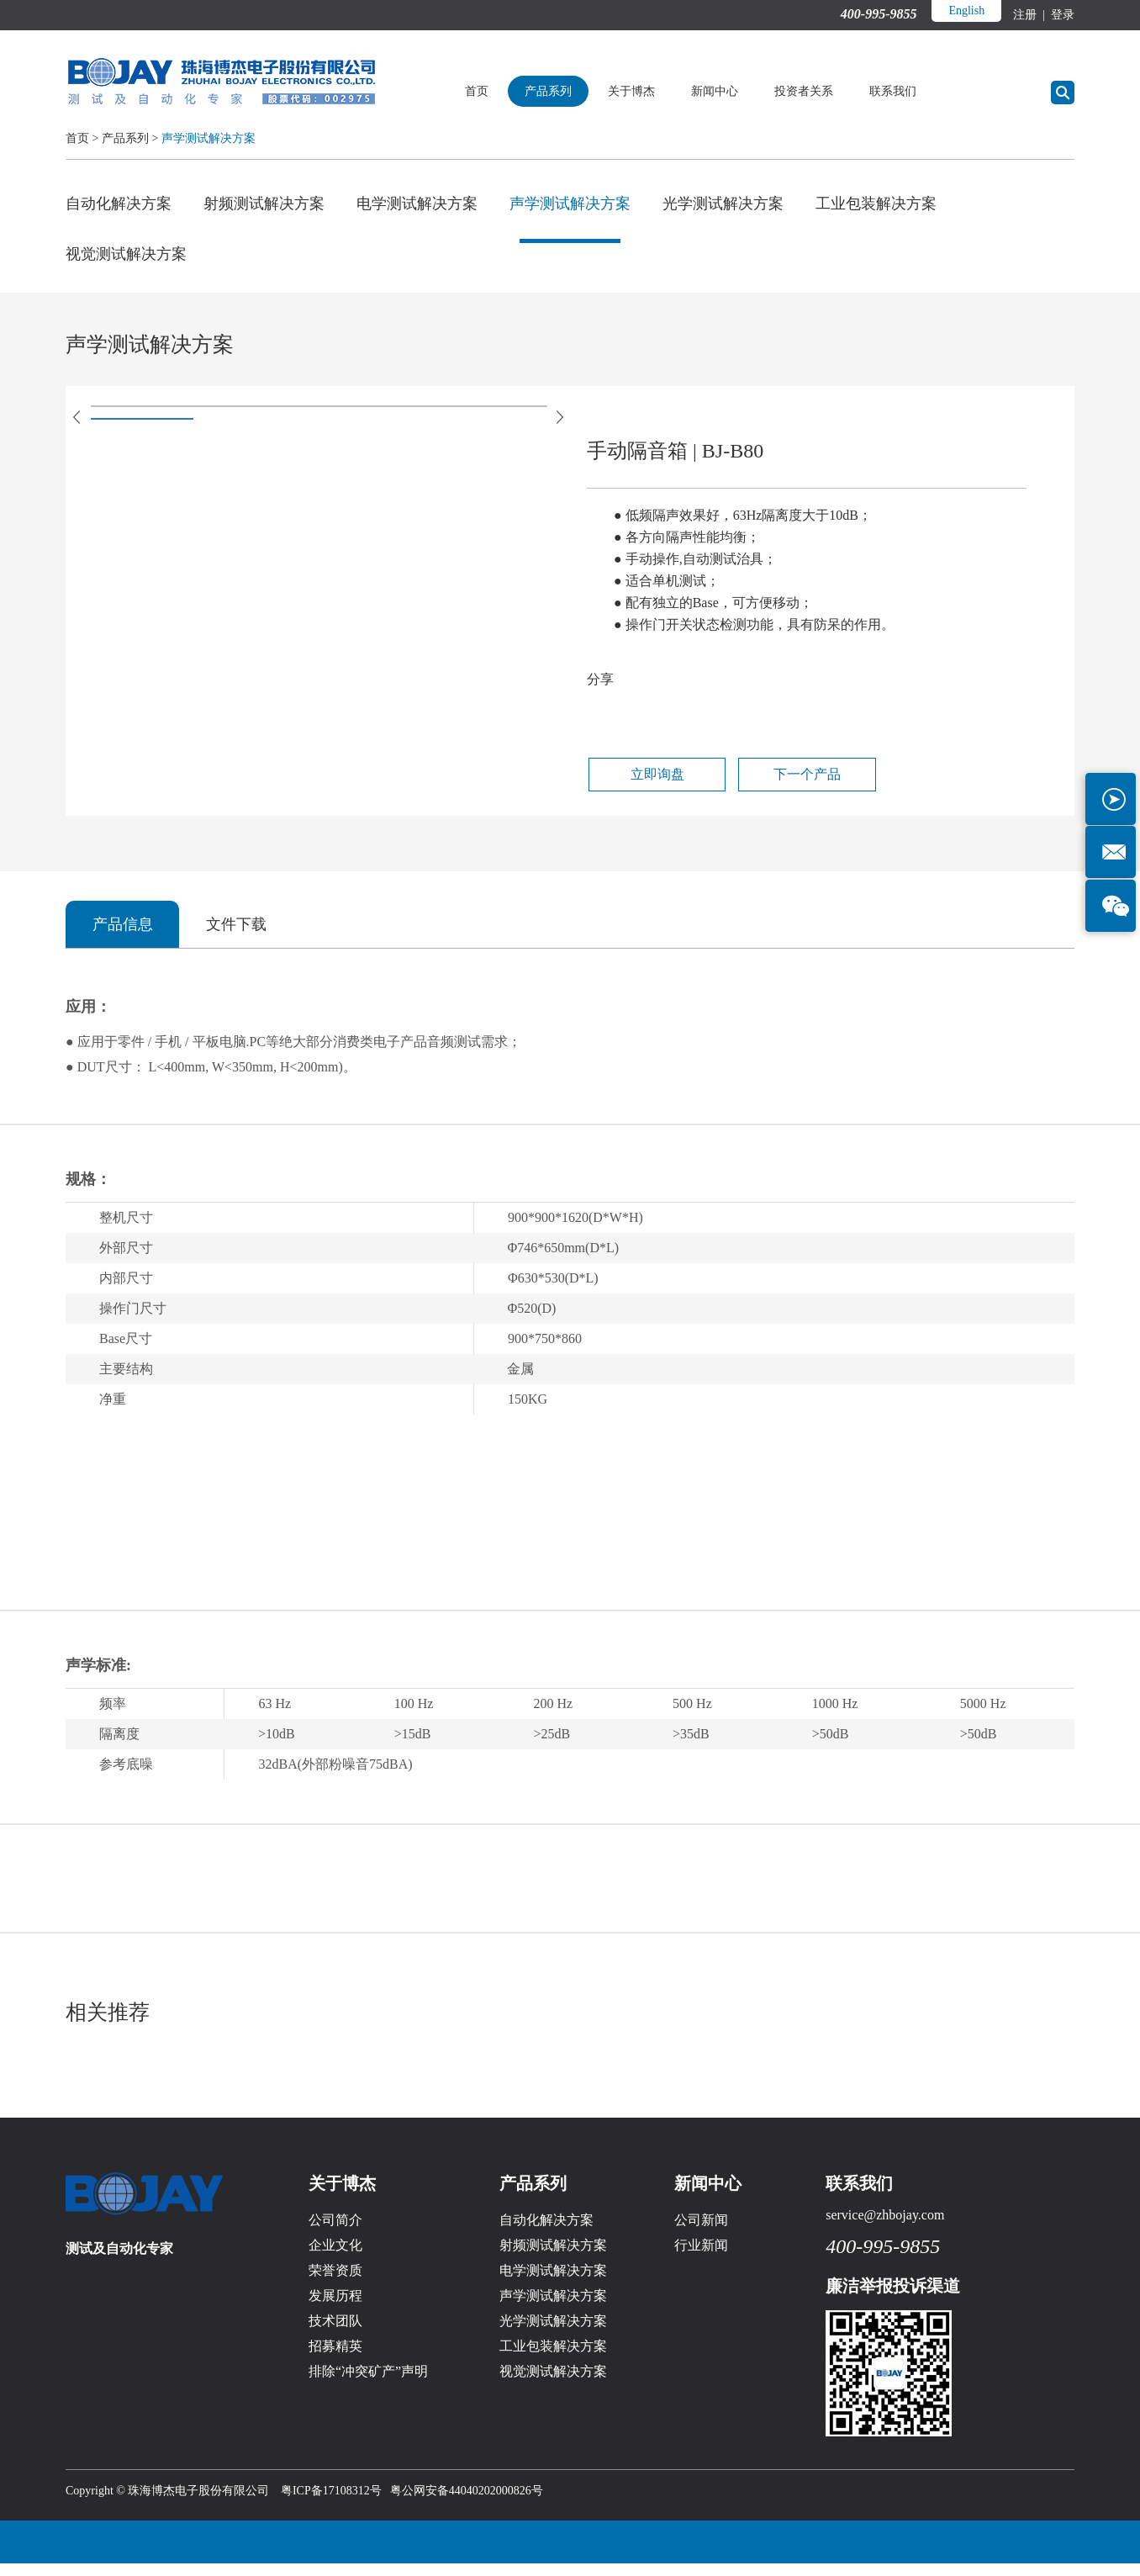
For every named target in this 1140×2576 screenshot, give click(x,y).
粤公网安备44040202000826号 (466, 2503)
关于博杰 (650, 91)
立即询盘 (646, 785)
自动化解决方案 (119, 203)
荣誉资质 (335, 2283)
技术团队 (335, 2333)
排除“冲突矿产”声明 (368, 2384)
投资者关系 (823, 91)
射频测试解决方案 (264, 203)
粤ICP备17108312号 (331, 2503)
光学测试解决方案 (723, 203)
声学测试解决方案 (208, 138)
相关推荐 (109, 2024)
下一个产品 (779, 785)
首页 (496, 91)
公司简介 (335, 2232)
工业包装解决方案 (876, 203)
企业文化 (335, 2258)
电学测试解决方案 (417, 203)
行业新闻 (701, 2258)
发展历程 (335, 2308)
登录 (1061, 14)
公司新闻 (701, 2232)
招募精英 (335, 2358)
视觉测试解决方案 (126, 258)
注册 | (1030, 14)
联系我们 (912, 91)
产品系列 (567, 91)
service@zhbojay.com (885, 2227)
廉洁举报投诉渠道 (893, 2298)
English (965, 10)
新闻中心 (733, 91)
